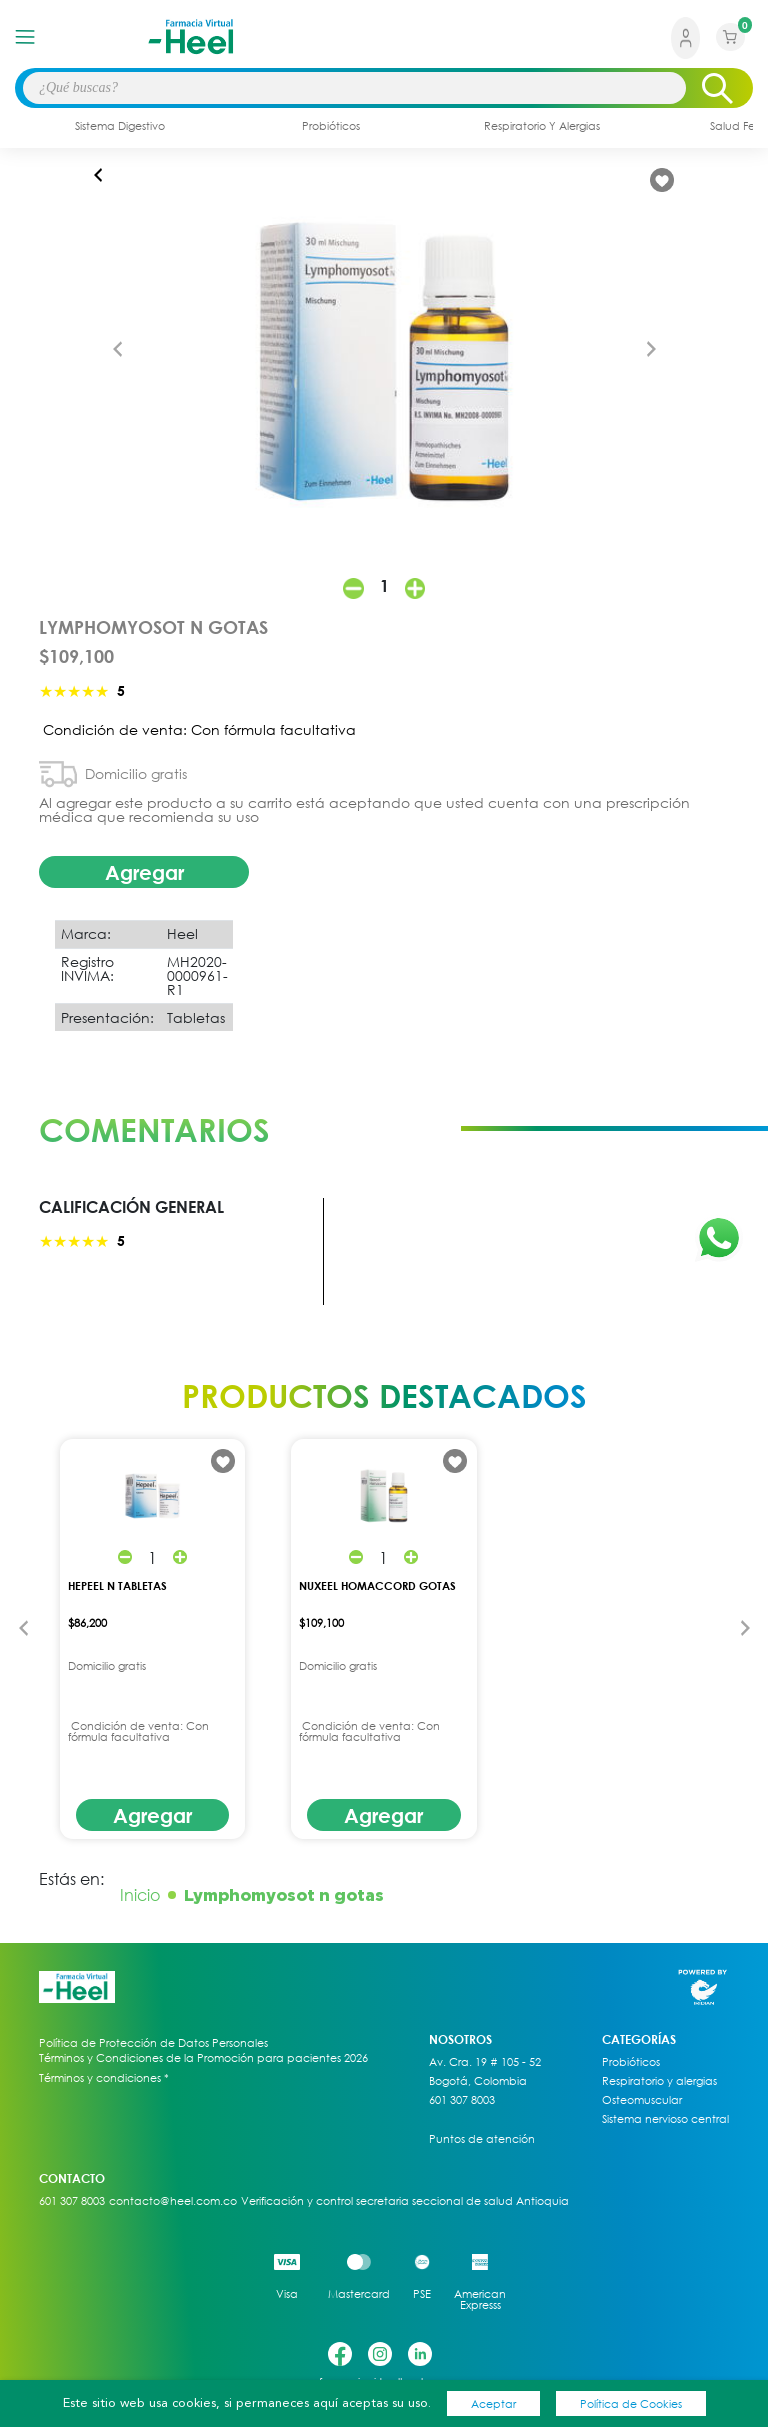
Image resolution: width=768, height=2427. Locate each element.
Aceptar (493, 2403)
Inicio (140, 1895)
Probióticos (631, 2062)
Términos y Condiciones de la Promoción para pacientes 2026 (203, 2057)
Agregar (144, 872)
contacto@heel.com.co (173, 2201)
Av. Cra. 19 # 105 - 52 (485, 2062)
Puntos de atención (482, 2139)
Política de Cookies (631, 2403)
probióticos (331, 125)
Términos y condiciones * (104, 2078)
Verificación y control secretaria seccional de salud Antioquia (405, 2201)
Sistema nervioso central (665, 2119)
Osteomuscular (642, 2100)
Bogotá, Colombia (478, 2081)
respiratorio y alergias (542, 125)
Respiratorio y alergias (659, 2081)
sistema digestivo (120, 125)
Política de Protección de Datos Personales (153, 2043)
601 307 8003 (462, 2100)
